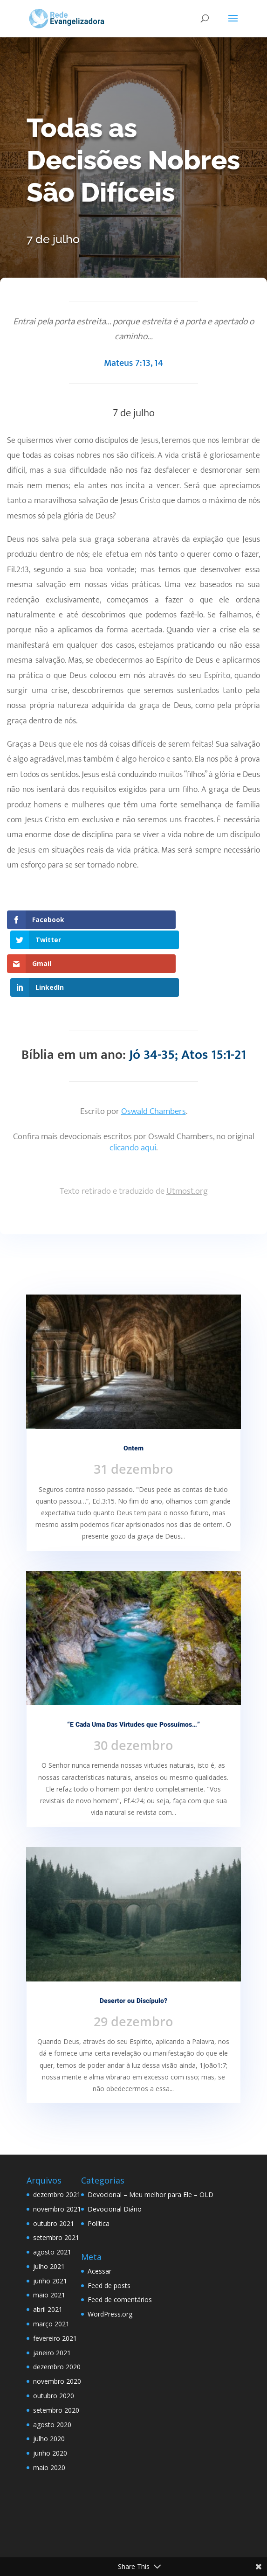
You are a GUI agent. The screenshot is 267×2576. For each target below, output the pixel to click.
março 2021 (51, 2279)
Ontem (133, 1404)
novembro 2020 (57, 2337)
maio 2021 (49, 2251)
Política (99, 2179)
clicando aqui (133, 1103)
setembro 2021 (56, 2193)
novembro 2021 (57, 2164)
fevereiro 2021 (55, 2293)
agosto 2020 (52, 2380)
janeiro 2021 (52, 2308)
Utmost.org (187, 1147)
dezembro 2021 (57, 2150)
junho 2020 (50, 2409)
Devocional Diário (115, 2164)
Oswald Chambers (153, 1067)
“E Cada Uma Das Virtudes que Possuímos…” (133, 1680)
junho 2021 (50, 2236)
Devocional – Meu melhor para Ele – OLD (150, 2150)
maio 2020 (49, 2423)
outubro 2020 (53, 2351)
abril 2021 (47, 2265)
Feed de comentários (120, 2255)
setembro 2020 (56, 2365)
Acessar (99, 2226)
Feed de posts (109, 2241)
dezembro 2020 (57, 2322)
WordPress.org (110, 2270)
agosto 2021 (52, 2207)
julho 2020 (49, 2394)
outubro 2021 (53, 2179)
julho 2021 (49, 2222)
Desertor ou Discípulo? (133, 1956)
